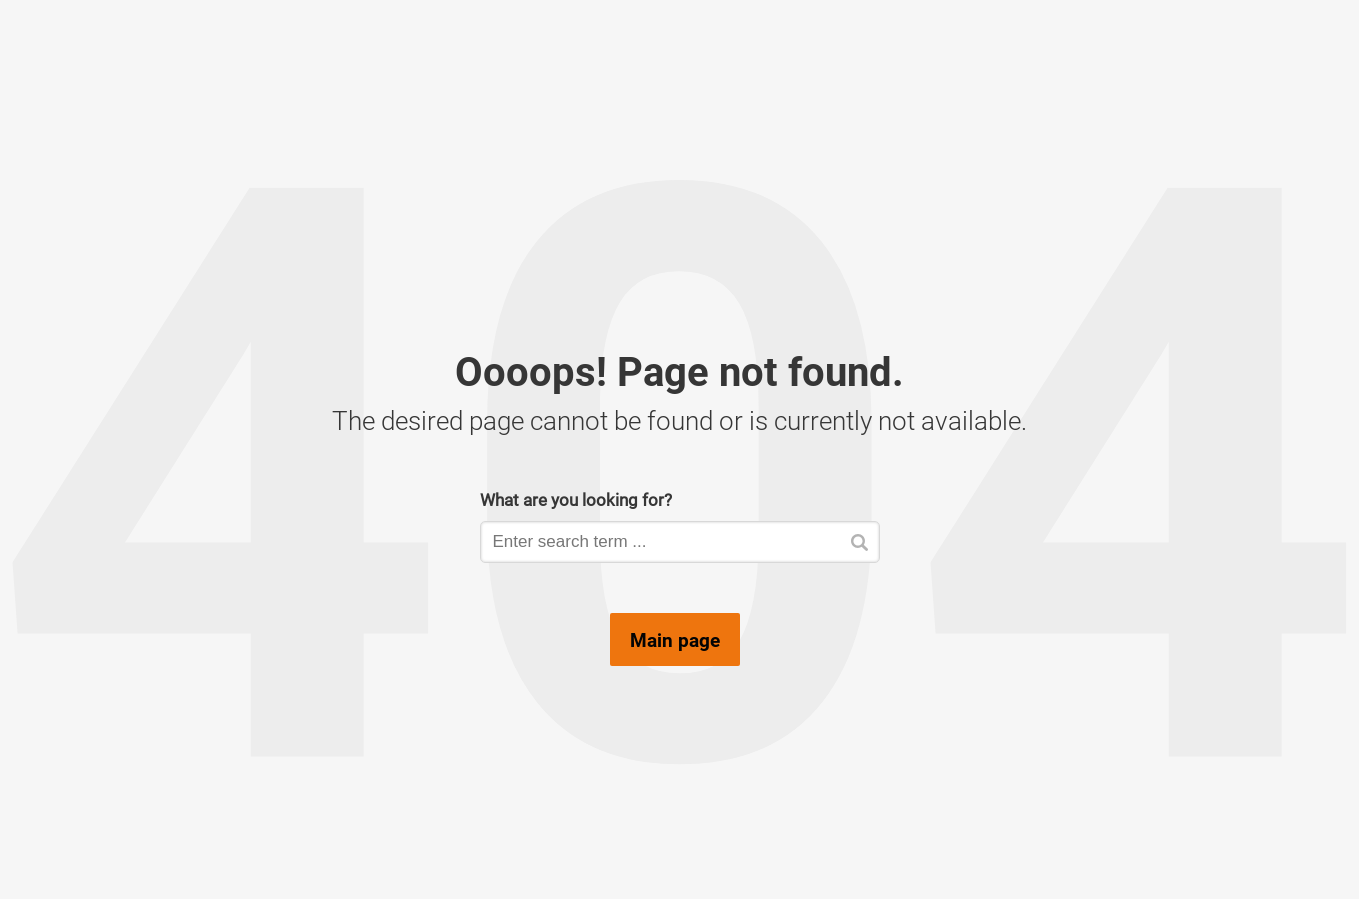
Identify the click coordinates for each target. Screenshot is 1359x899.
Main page (675, 640)
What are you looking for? (576, 499)
